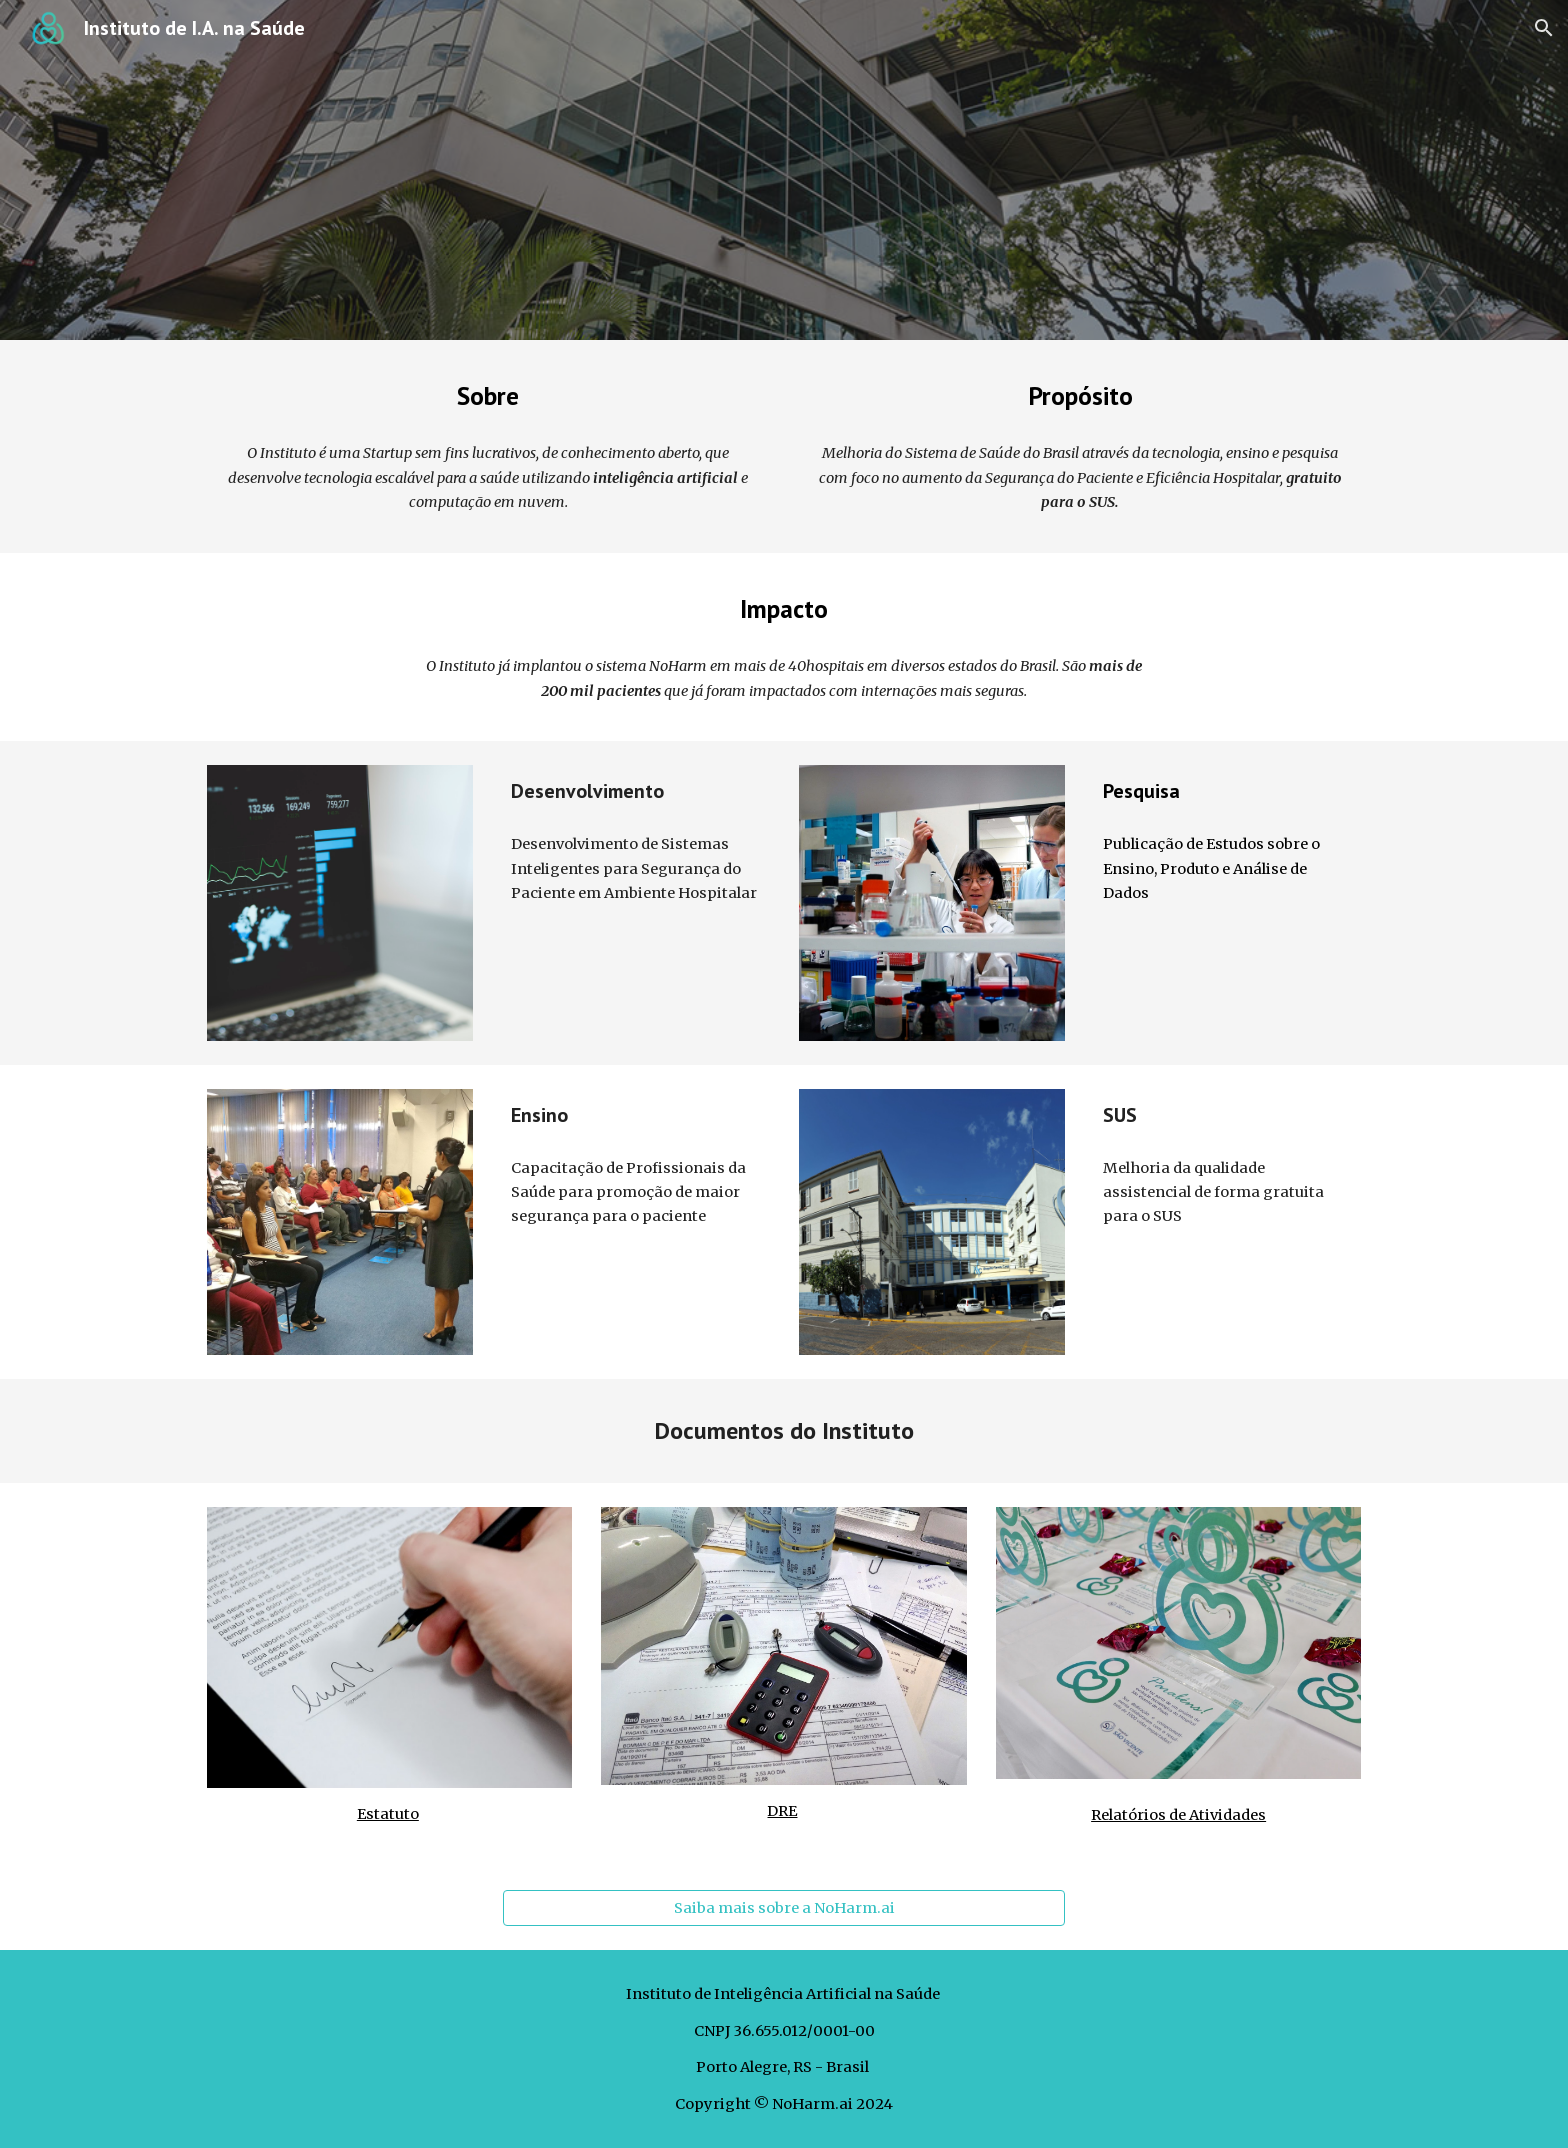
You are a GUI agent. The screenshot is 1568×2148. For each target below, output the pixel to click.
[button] (1544, 28)
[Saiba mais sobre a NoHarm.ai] (784, 1908)
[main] (488, 395)
